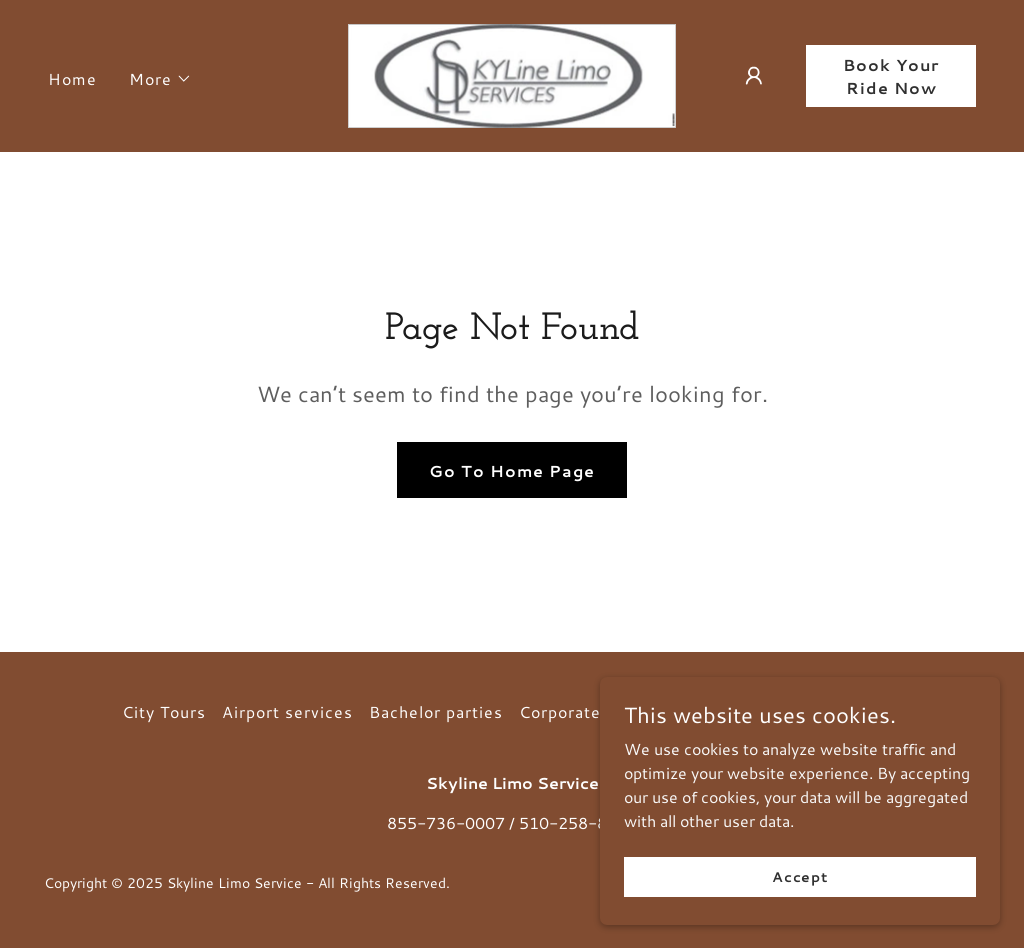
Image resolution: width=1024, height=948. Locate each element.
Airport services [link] (287, 711)
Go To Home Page (512, 470)
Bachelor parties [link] (436, 711)
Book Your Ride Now (891, 76)
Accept (800, 917)
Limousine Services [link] (822, 711)
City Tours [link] (164, 711)
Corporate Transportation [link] (622, 711)
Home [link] (72, 78)
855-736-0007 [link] (446, 822)
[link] (511, 73)
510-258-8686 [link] (578, 822)
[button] (160, 79)
